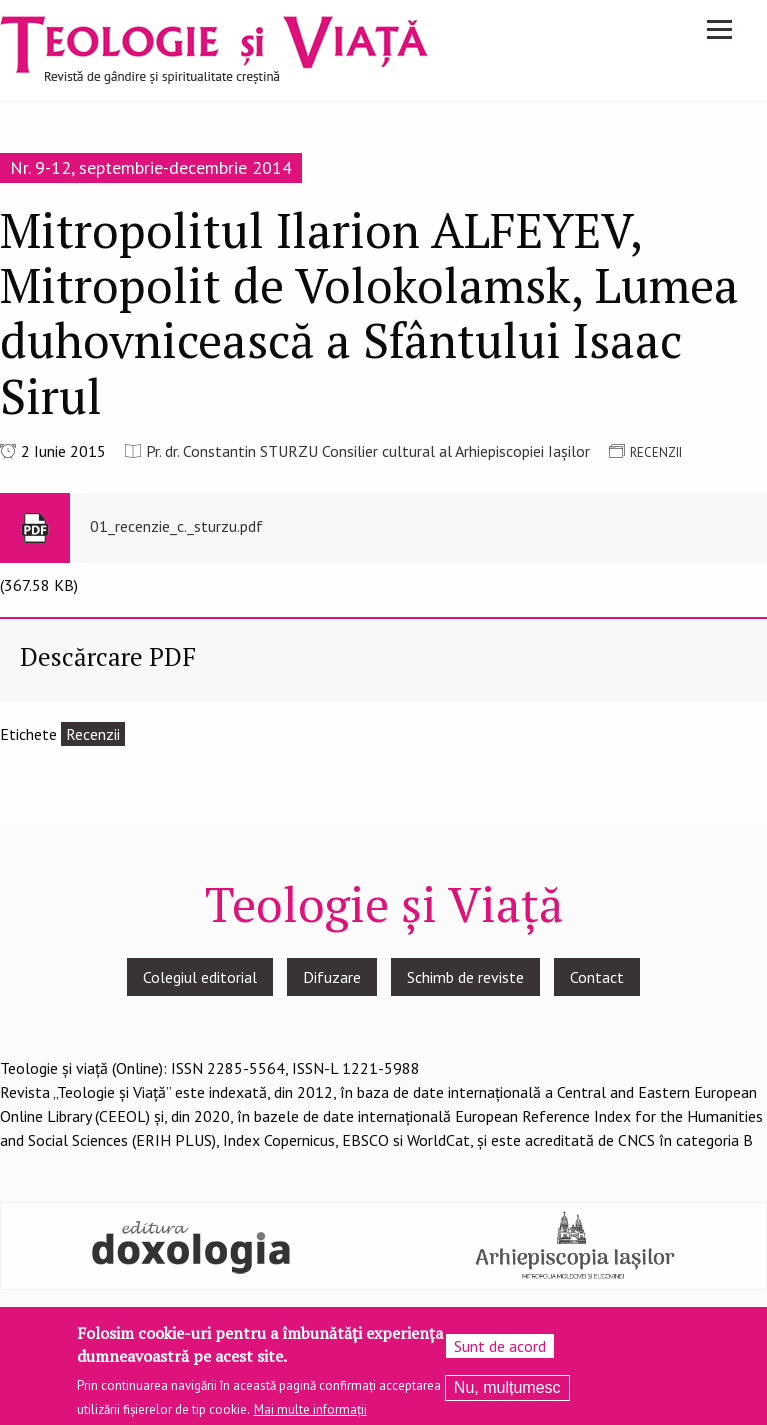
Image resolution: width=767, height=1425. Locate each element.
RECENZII (656, 452)
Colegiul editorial (200, 977)
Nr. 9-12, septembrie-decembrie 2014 (151, 167)
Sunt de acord (500, 1353)
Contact (597, 977)
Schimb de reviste (465, 977)
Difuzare (332, 977)
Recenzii (93, 734)
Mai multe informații (310, 1416)
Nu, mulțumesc (507, 1394)
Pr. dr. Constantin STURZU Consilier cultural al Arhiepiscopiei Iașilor (368, 451)
